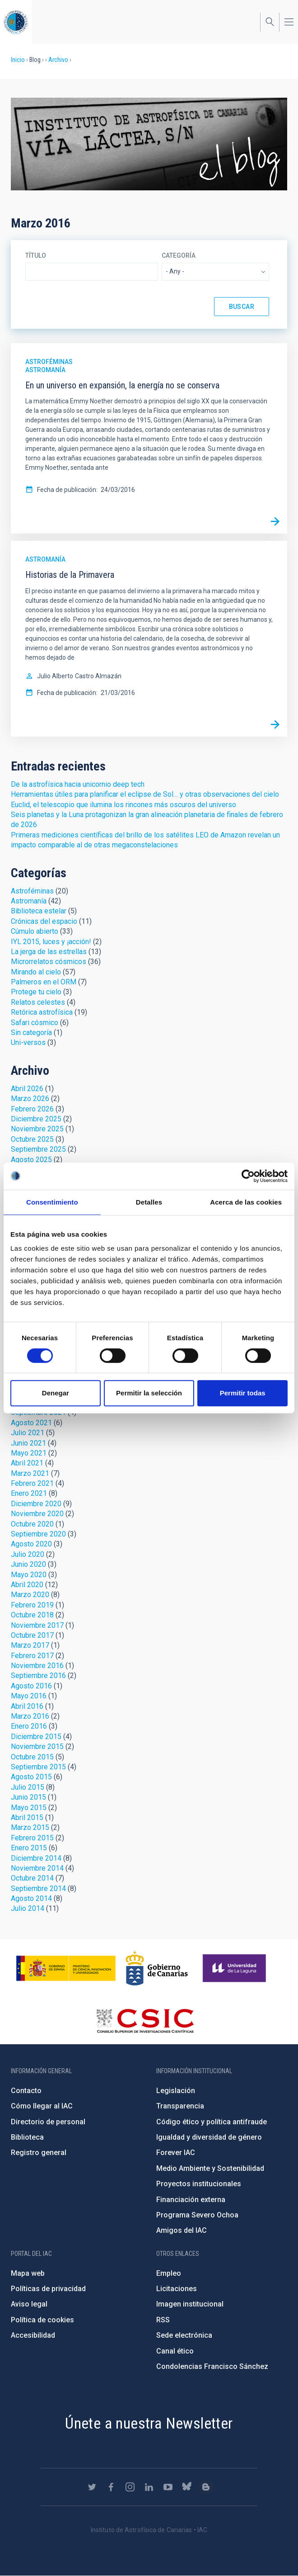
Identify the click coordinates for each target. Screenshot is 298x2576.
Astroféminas (49, 361)
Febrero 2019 (32, 1605)
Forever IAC (175, 2152)
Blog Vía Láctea (149, 144)
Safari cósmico (34, 1022)
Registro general (38, 2152)
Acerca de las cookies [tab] (246, 1202)
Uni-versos (28, 1042)
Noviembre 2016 (37, 1665)
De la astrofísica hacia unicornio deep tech (77, 784)
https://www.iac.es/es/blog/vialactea (205, 2486)
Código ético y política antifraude (211, 2122)
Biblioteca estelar (38, 911)
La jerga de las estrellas (49, 951)
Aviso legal (29, 2304)
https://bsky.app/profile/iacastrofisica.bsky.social (186, 2486)
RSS (163, 2320)
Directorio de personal (48, 2122)
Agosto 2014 (31, 1898)
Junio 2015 (28, 1797)
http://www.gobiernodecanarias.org (156, 1968)
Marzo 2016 (30, 1716)
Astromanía (45, 369)
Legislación (175, 2090)
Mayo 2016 (29, 1696)
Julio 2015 (27, 1787)
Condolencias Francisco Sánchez (212, 2366)
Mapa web (28, 2273)
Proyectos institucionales (198, 2183)
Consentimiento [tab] (52, 1202)
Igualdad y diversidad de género (209, 2137)
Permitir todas (242, 1393)
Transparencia (180, 2106)
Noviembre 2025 (37, 1129)
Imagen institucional (190, 2304)
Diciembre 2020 (36, 1503)
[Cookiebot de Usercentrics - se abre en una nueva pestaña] (248, 1176)
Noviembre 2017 (37, 1625)
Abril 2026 (27, 1088)
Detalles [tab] (149, 1202)
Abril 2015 (27, 1817)
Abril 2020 (27, 1584)
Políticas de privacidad (48, 2288)
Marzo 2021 (30, 1473)
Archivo (58, 59)
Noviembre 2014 (37, 1868)
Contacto (26, 2090)
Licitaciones (176, 2288)
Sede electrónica (184, 2335)
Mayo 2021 (29, 1453)
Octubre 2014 (32, 1878)
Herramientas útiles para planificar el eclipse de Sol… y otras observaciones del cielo (145, 794)
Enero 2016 (29, 1726)
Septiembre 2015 (38, 1767)
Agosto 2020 (31, 1544)
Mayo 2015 (29, 1807)
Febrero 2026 (32, 1109)
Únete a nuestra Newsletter (149, 2423)
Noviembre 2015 (37, 1746)
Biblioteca (27, 2137)
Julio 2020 (27, 1554)
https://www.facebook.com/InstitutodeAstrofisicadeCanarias (111, 2486)
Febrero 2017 (32, 1655)
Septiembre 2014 (38, 1888)
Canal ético (175, 2351)
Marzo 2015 (30, 1827)
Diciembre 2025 (36, 1119)
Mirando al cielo (36, 972)
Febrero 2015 (32, 1838)
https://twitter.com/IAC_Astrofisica (92, 2486)
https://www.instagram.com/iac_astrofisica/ (130, 2486)
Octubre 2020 (32, 1524)
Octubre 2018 (32, 1615)
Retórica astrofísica (42, 1012)
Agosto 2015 (31, 1776)
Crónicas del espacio (44, 921)
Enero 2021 (29, 1493)
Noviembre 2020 (37, 1513)
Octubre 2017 (32, 1635)
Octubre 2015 (32, 1757)
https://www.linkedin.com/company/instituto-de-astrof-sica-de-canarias (149, 2486)
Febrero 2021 (32, 1483)
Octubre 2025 (32, 1139)
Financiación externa (190, 2199)
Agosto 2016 (31, 1686)
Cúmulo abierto (34, 931)
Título (35, 255)
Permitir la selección (149, 1393)
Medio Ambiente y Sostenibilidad (210, 2168)
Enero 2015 (29, 1847)
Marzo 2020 (30, 1594)
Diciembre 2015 (36, 1736)
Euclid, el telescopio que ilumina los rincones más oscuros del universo (123, 804)
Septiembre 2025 (38, 1149)
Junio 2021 (28, 1443)
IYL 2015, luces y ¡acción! (51, 941)
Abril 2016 (27, 1706)
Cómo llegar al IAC (42, 2106)
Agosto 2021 (31, 1422)
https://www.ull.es (235, 1968)
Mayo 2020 (29, 1574)
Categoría (179, 255)
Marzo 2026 (30, 1098)
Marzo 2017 (30, 1645)
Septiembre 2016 (38, 1675)
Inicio (18, 59)
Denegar (55, 1393)
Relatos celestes (38, 1002)
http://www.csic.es (144, 2020)
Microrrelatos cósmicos (48, 961)
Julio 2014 (27, 1908)
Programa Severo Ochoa (197, 2215)
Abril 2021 (27, 1463)
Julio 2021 (27, 1432)
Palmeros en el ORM (43, 982)
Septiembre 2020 (38, 1534)
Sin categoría (31, 1032)
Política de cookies (42, 2320)
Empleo (168, 2273)
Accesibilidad (33, 2335)
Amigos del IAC (181, 2230)
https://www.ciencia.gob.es (66, 1968)
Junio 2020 (28, 1564)
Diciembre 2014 (36, 1858)
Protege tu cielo (36, 992)
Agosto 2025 (31, 1159)
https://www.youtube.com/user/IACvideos (167, 2486)
